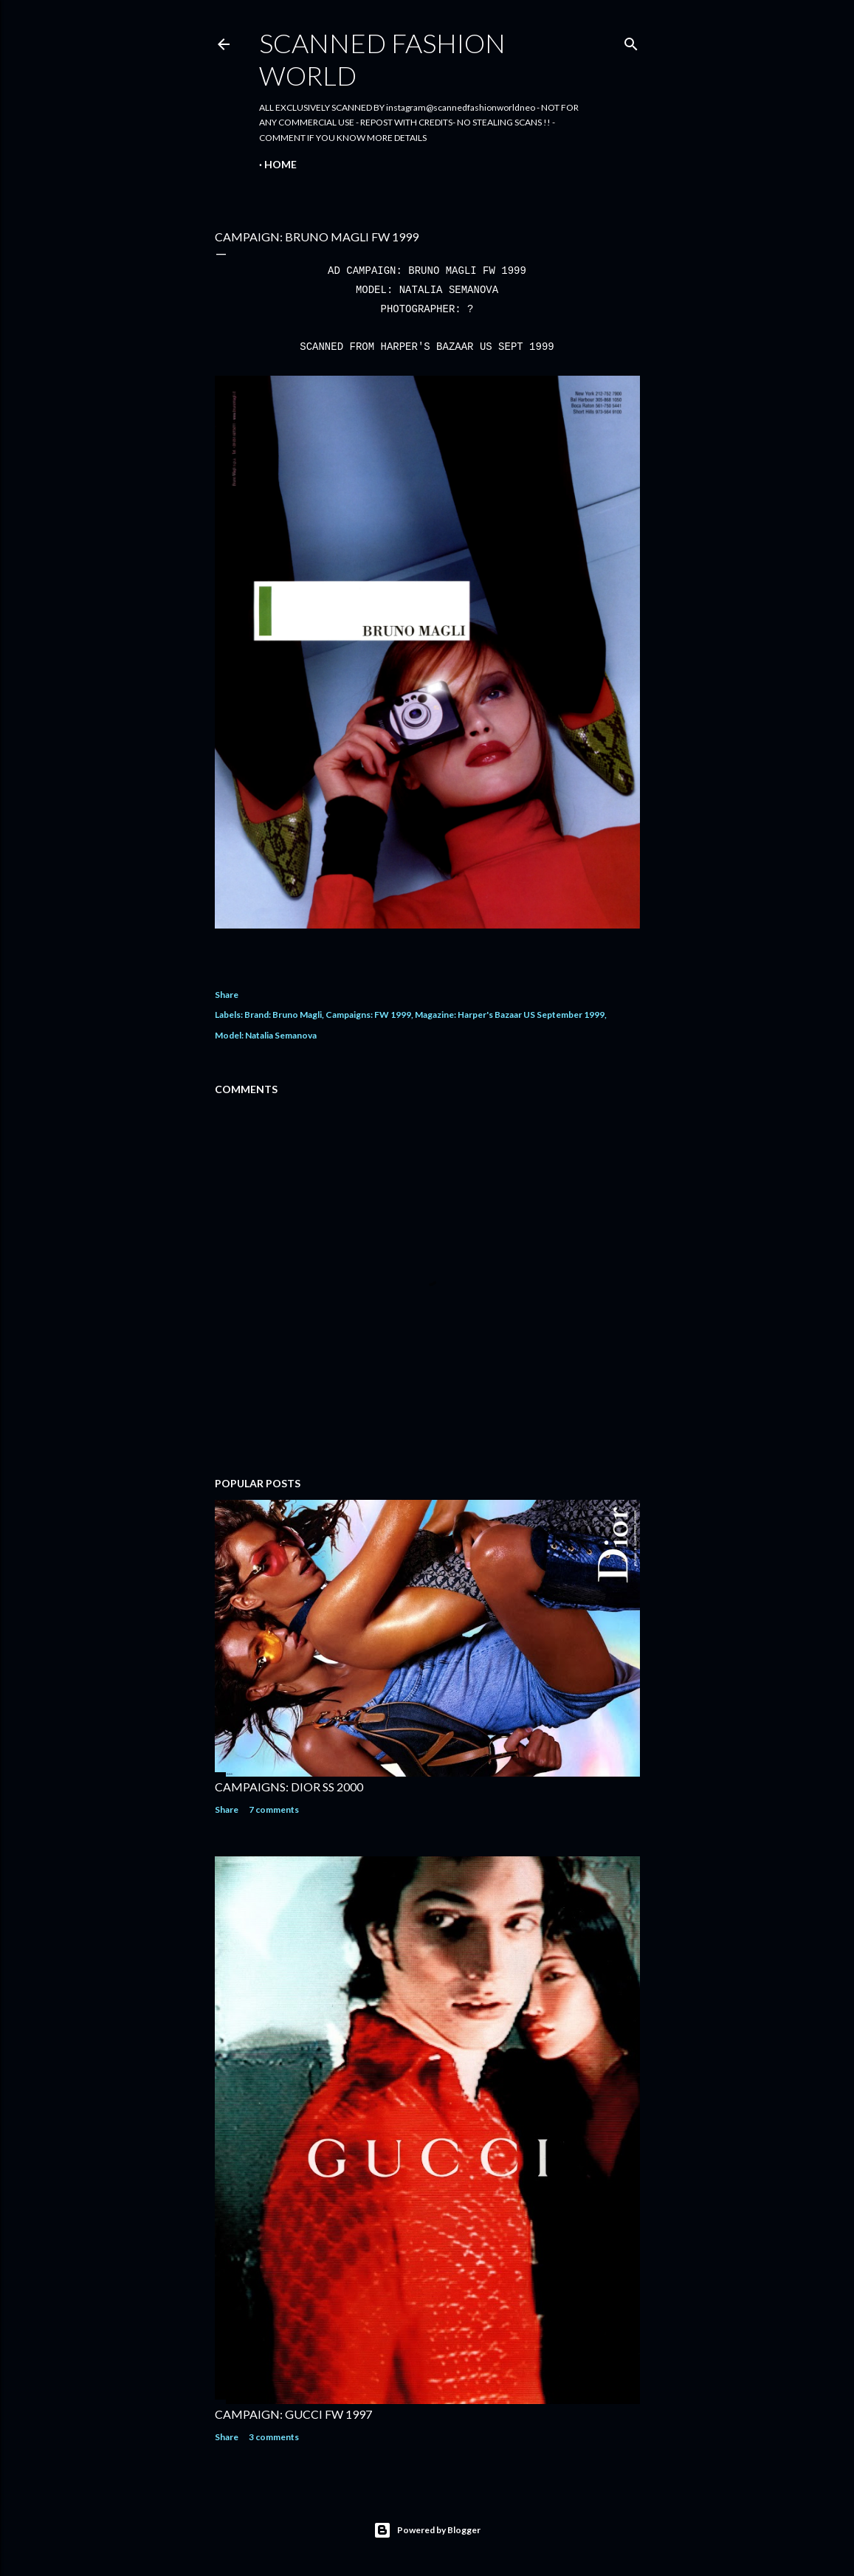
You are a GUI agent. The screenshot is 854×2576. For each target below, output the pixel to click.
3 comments (274, 2436)
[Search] (631, 41)
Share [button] (226, 994)
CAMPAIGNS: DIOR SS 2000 (289, 1787)
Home (280, 164)
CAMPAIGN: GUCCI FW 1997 (293, 2414)
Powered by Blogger (427, 2530)
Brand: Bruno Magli (283, 1014)
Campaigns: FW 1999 (368, 1014)
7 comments (274, 1809)
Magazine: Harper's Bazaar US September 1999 (510, 1014)
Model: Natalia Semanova (266, 1035)
